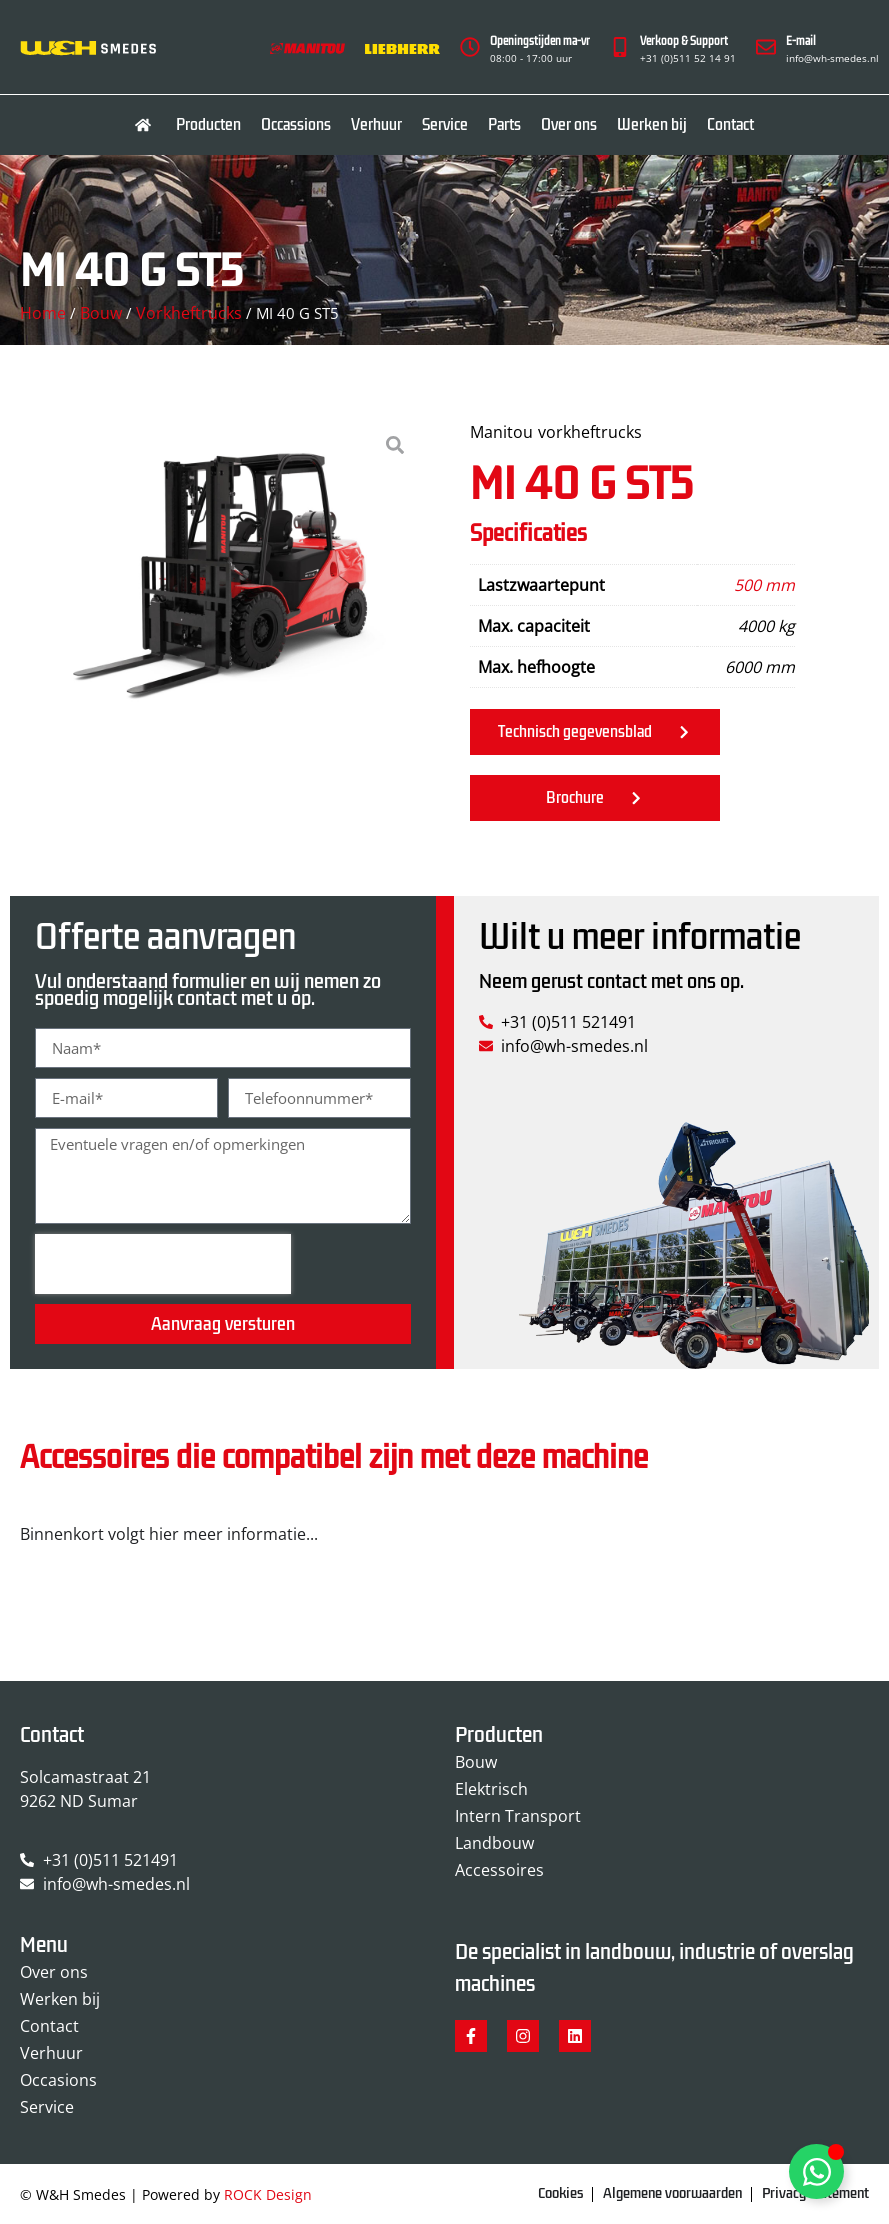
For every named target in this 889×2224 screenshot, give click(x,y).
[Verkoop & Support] (620, 47)
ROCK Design (268, 2194)
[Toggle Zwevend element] (816, 2171)
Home (43, 313)
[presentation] (163, 1264)
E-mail (801, 41)
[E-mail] (766, 47)
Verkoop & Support (684, 41)
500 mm (764, 585)
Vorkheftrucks (189, 313)
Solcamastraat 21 (85, 1777)
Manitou (501, 432)
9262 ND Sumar (79, 1801)
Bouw (101, 313)
